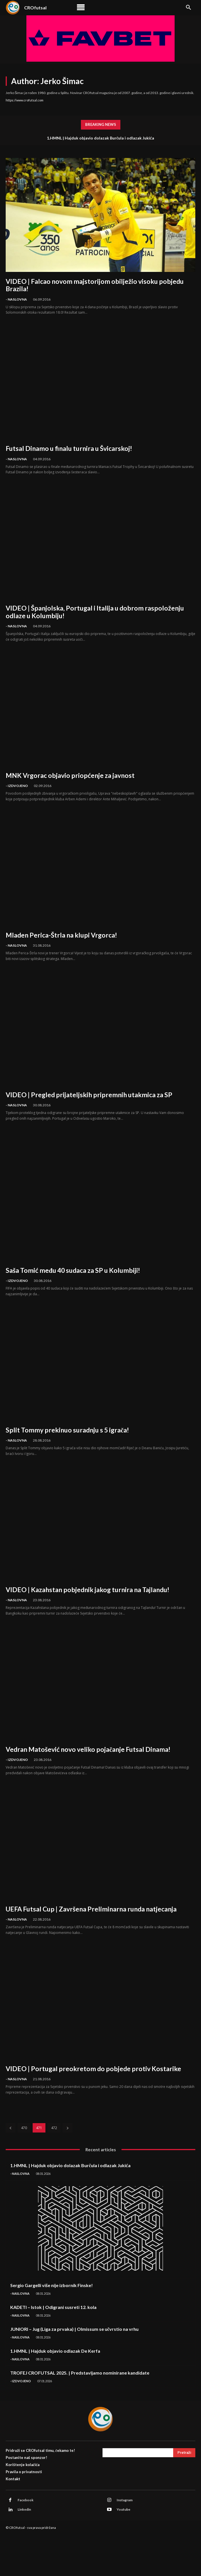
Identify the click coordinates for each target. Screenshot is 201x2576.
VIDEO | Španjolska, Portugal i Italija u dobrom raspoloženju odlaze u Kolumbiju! (95, 611)
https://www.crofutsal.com (24, 100)
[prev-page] (10, 2128)
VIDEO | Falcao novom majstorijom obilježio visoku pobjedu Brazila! (95, 285)
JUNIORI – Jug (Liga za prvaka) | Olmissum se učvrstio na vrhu (74, 2329)
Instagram (125, 2500)
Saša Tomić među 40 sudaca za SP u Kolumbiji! (73, 1270)
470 (24, 2127)
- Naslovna (16, 299)
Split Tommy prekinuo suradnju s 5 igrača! (67, 1430)
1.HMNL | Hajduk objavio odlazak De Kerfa (55, 2351)
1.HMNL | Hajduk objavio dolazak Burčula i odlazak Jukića (100, 138)
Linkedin (24, 2509)
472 (54, 2127)
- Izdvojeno (17, 786)
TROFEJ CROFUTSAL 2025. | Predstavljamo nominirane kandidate (79, 2372)
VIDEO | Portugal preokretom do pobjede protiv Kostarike (93, 2069)
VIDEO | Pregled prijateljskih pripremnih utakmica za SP (89, 1095)
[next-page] (67, 2128)
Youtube (123, 2509)
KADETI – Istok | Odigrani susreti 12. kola (53, 2307)
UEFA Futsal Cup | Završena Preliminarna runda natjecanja (91, 1909)
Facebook (26, 2500)
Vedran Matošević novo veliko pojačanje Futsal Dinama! (88, 1749)
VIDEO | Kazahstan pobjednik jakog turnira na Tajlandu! (87, 1590)
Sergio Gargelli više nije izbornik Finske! (51, 2285)
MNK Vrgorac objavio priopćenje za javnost (70, 775)
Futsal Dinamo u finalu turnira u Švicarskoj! (69, 448)
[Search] (184, 2452)
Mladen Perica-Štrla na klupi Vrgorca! (61, 935)
